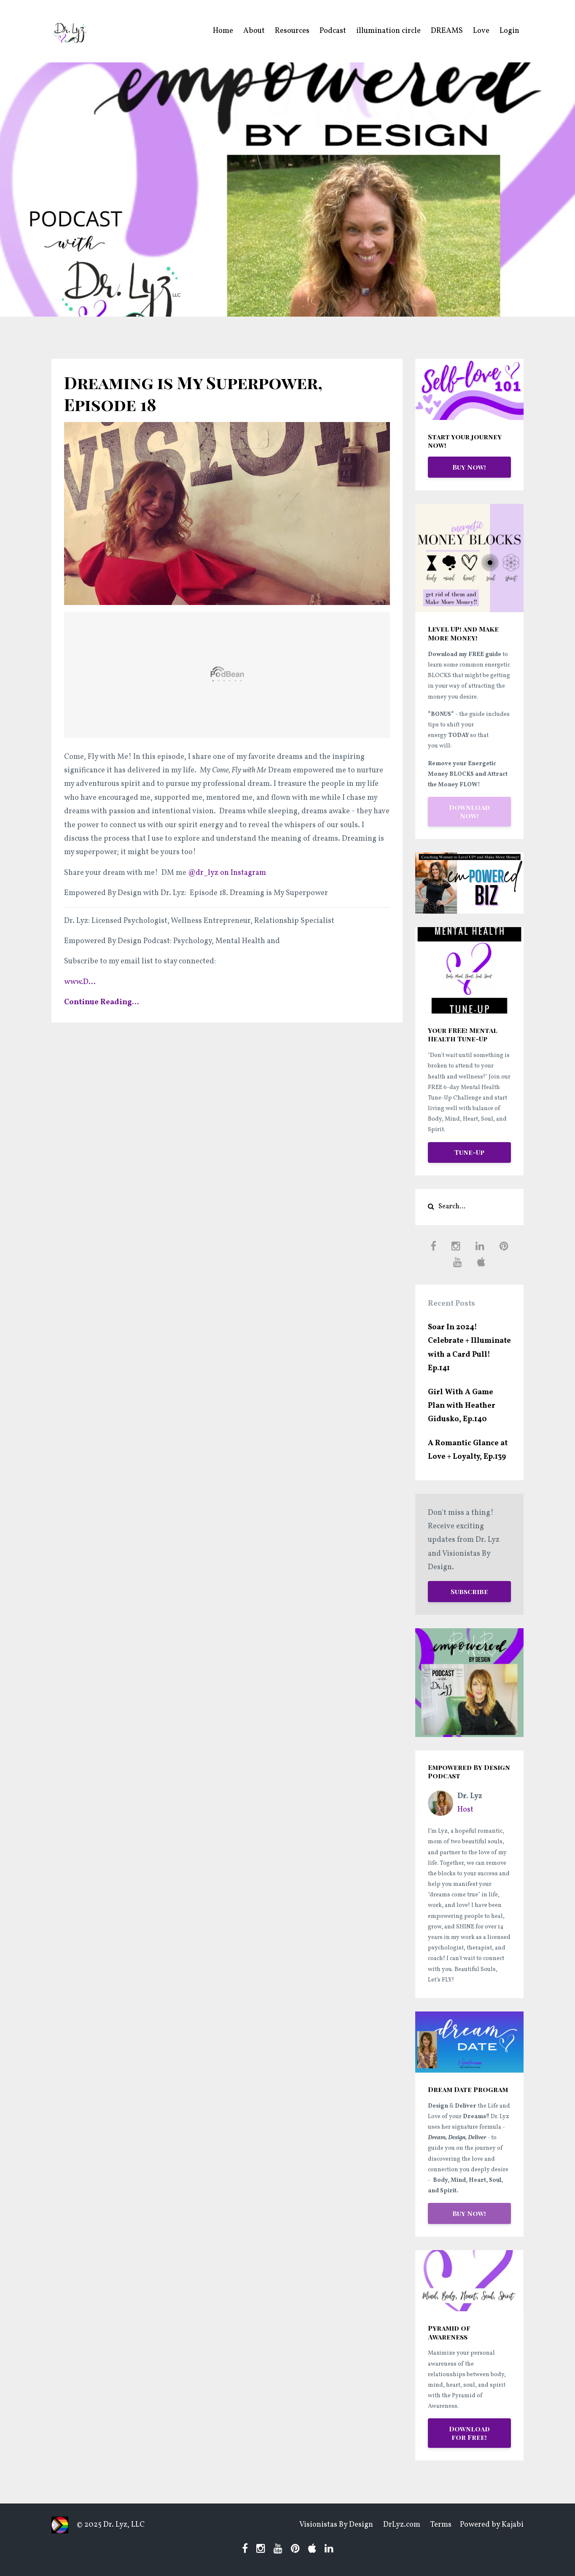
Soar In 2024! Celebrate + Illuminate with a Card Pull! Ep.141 (469, 1348)
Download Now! (469, 811)
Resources (292, 31)
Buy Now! (469, 466)
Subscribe (469, 1591)
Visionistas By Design (336, 2525)
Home (223, 31)
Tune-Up (469, 1152)
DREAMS (447, 31)
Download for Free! (469, 2433)
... (80, 982)
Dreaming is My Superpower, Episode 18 (193, 393)
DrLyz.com (401, 2525)
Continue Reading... (101, 1002)
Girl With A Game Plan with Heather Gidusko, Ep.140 (461, 1406)
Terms (440, 2525)
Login (509, 31)
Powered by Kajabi (492, 2525)
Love (481, 31)
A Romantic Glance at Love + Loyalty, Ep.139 (468, 1450)
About (254, 31)
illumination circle (388, 31)
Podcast (333, 31)
